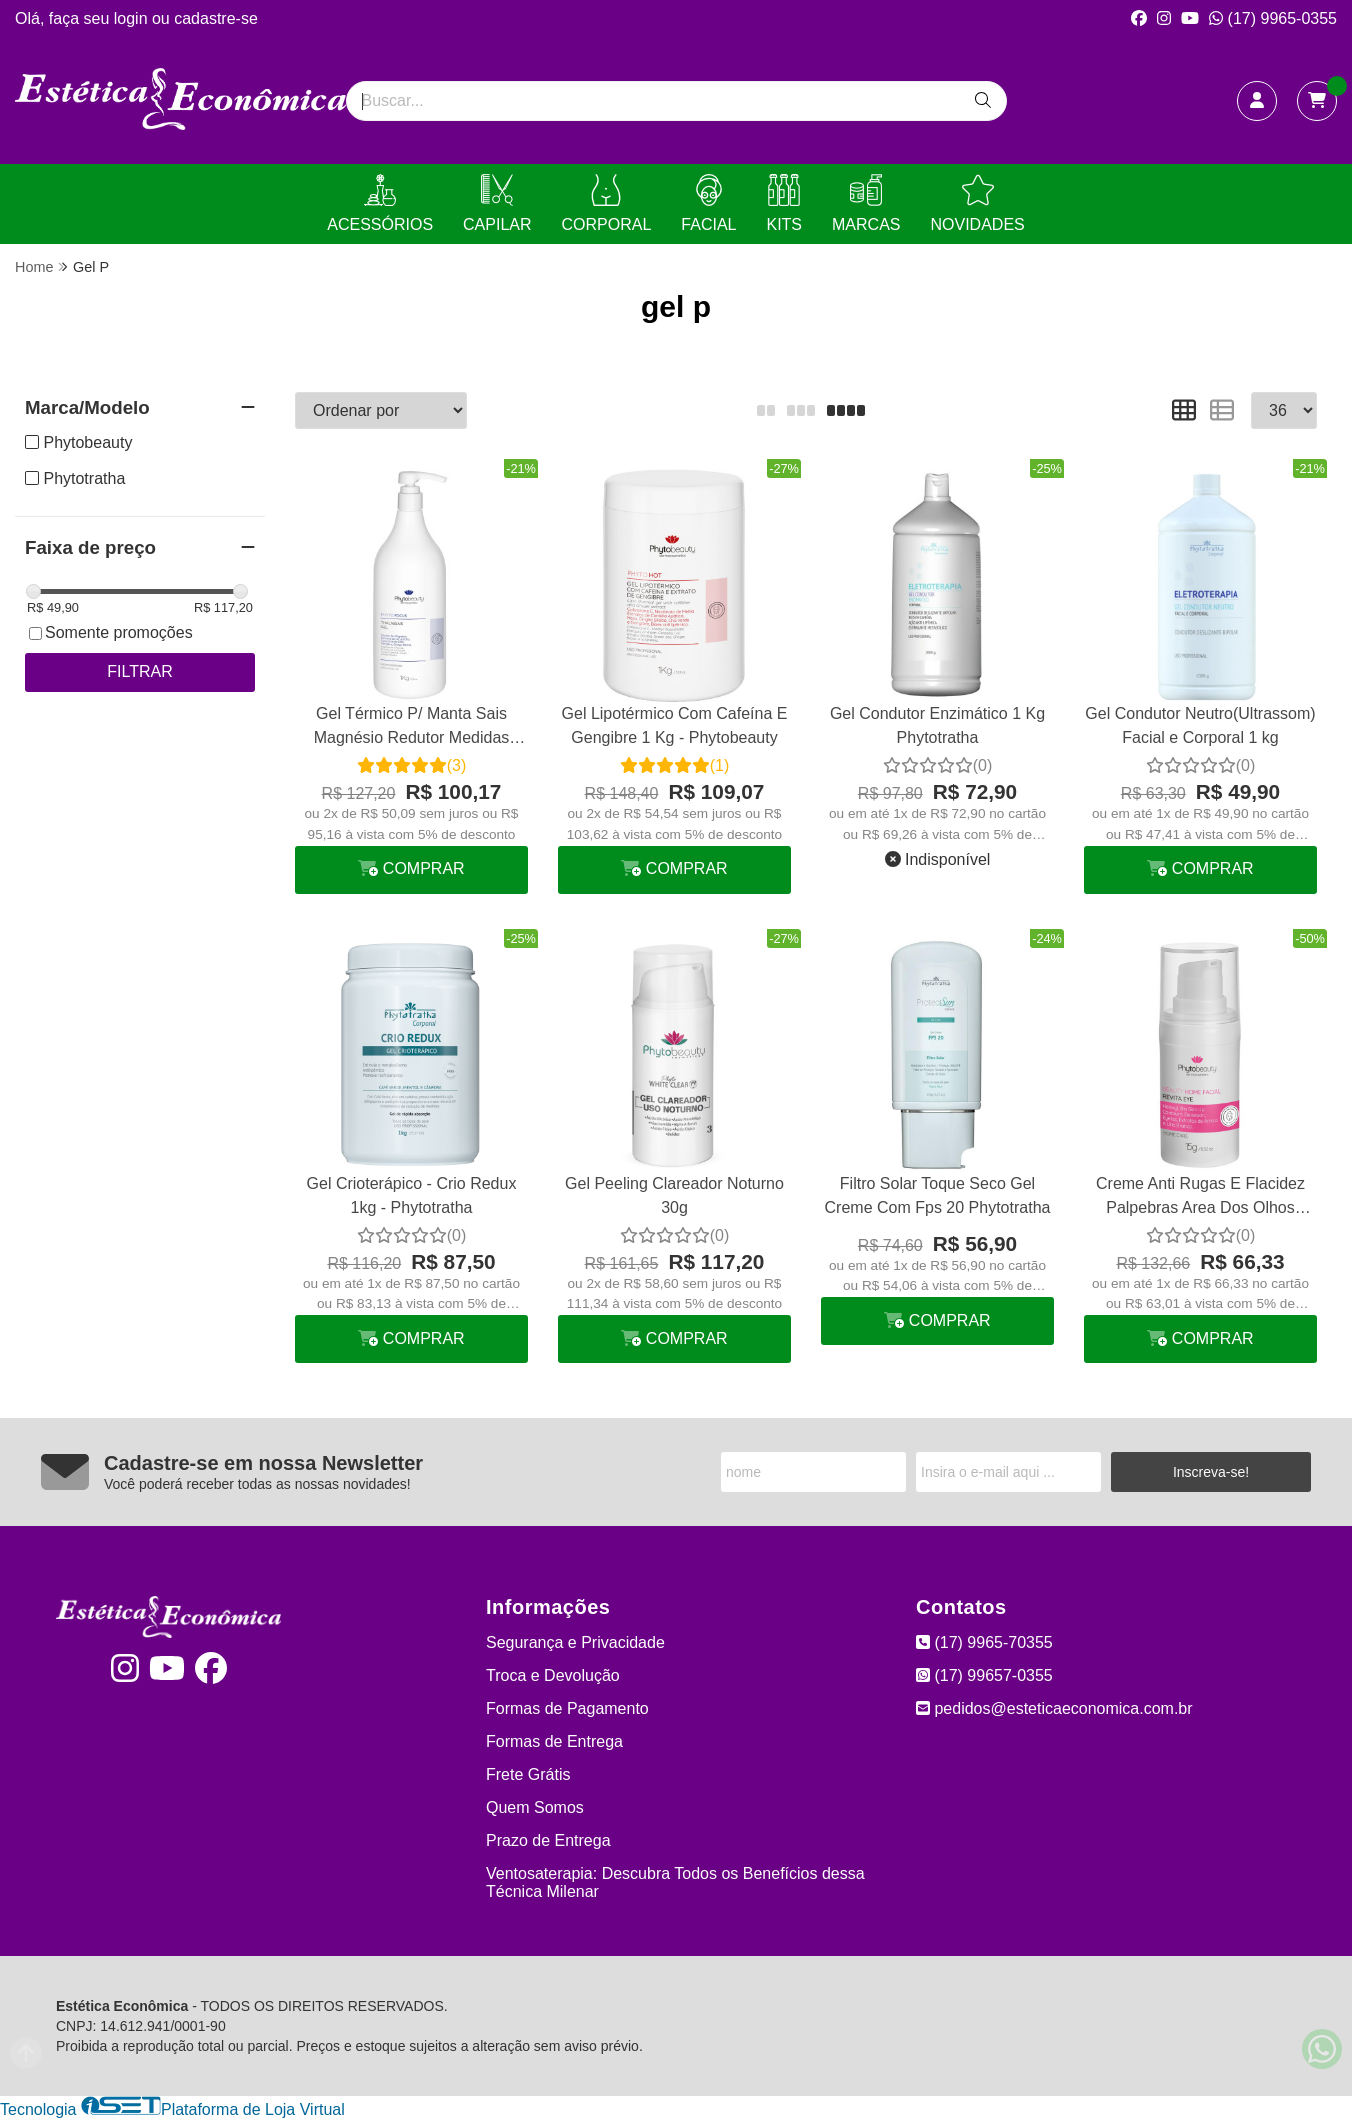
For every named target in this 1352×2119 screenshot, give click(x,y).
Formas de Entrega (554, 1741)
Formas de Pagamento (567, 1708)
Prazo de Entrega (548, 1840)
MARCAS (866, 203)
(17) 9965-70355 (984, 1642)
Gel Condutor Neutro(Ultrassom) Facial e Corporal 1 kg (1200, 725)
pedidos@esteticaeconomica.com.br (1054, 1708)
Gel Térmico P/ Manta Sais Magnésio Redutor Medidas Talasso (412, 728)
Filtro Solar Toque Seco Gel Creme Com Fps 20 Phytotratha (938, 1195)
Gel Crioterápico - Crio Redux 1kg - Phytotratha (412, 1195)
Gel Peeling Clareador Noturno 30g (674, 1195)
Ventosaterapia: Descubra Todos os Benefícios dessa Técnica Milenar (675, 1882)
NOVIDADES (977, 203)
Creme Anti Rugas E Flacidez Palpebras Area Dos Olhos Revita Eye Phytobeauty (1200, 1198)
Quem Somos (535, 1807)
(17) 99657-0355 (984, 1675)
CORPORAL (607, 203)
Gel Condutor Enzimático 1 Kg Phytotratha (937, 725)
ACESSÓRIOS (380, 203)
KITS (784, 203)
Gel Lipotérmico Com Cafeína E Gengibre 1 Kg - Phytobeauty (675, 725)
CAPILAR (497, 203)
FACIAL (708, 203)
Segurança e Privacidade (575, 1642)
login (133, 18)
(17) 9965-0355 (1273, 18)
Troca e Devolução (553, 1675)
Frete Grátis (528, 1774)
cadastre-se (216, 18)
